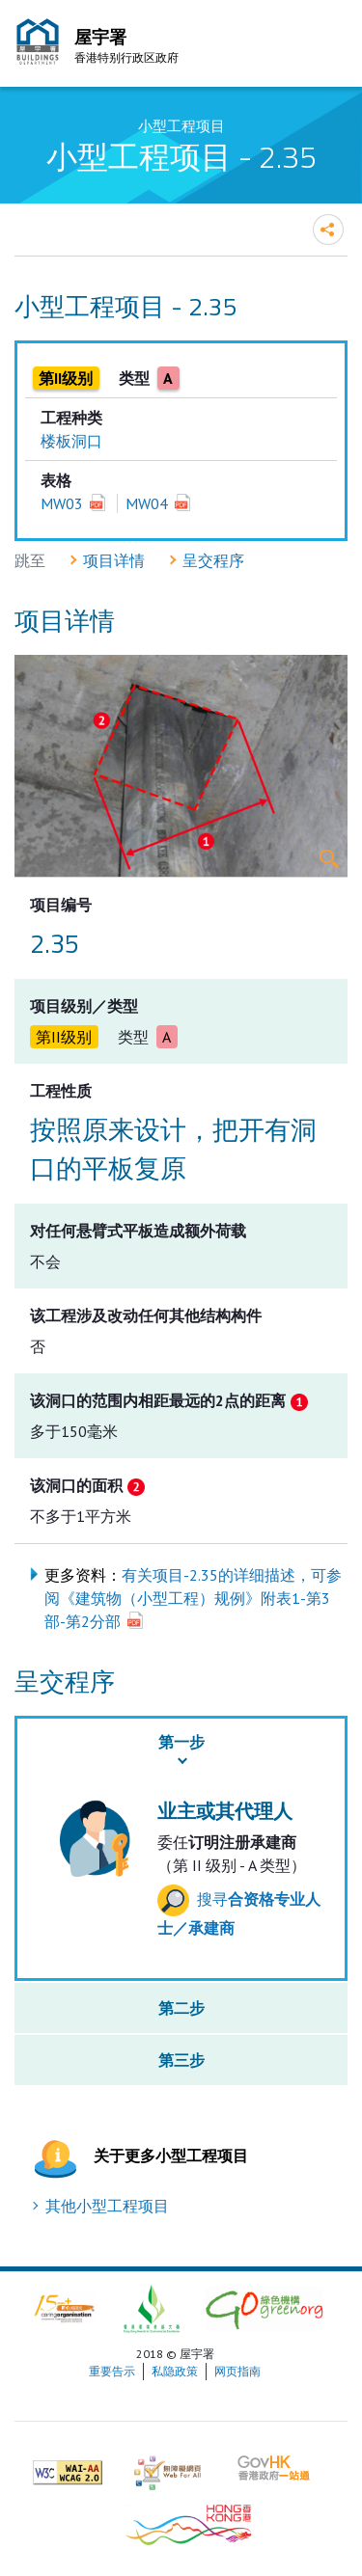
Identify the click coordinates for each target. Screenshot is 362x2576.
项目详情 (114, 560)
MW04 (146, 503)
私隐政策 (175, 2371)
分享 (328, 229)
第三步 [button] (181, 2060)
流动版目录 (328, 46)
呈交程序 (213, 560)
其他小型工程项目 (107, 2205)
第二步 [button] (181, 2008)
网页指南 (237, 2371)
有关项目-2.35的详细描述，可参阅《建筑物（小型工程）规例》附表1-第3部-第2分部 (193, 1598)
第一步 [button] (181, 1741)
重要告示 (112, 2371)
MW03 (62, 503)
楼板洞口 (71, 440)
